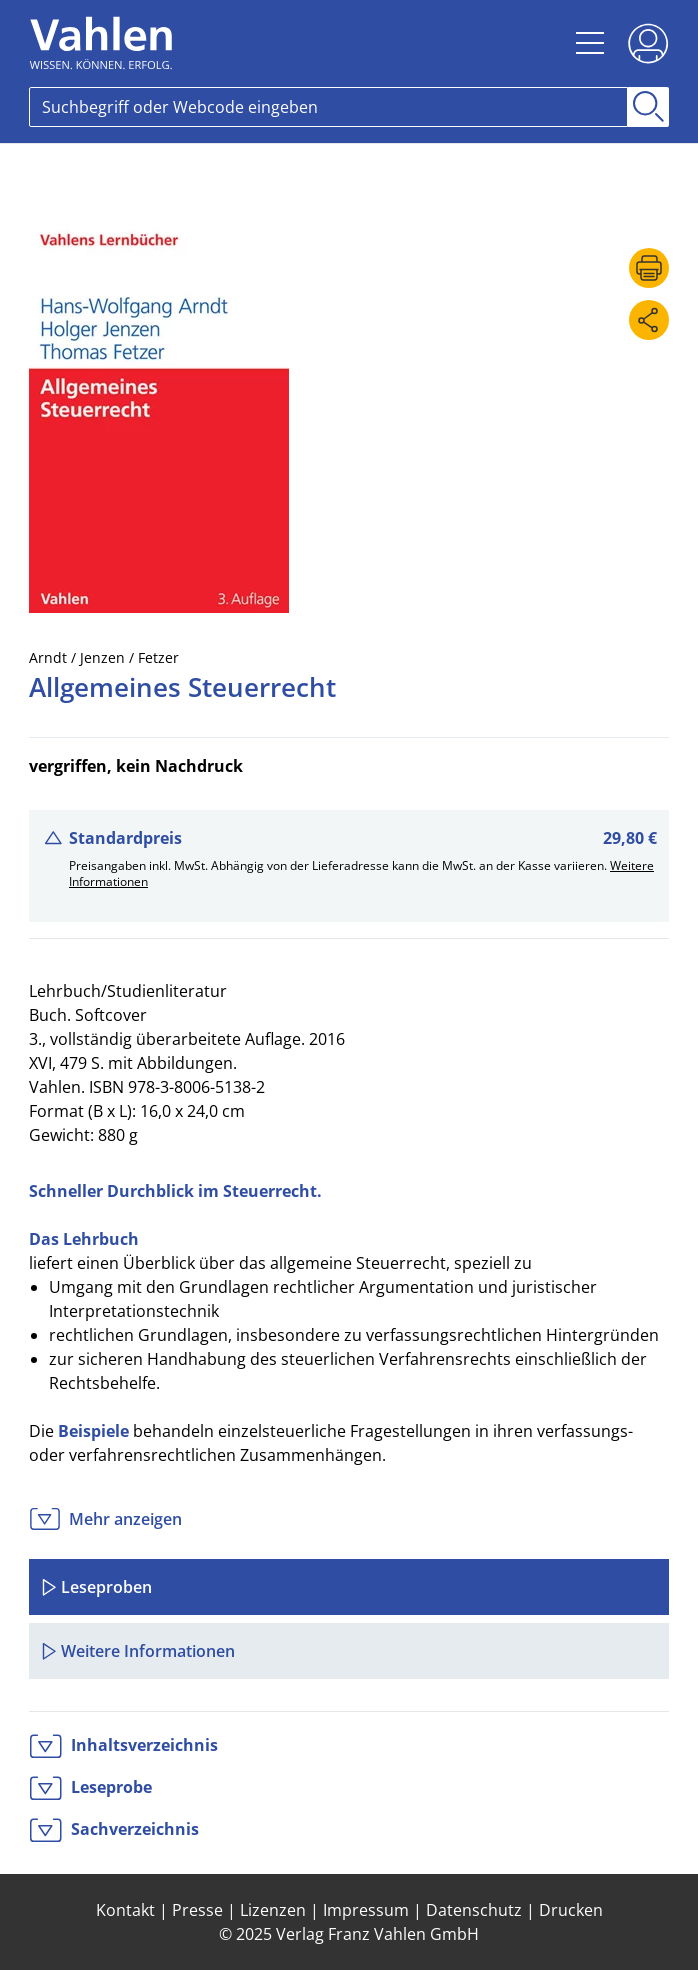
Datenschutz (474, 1910)
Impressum (366, 1910)
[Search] (328, 107)
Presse (197, 1910)
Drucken (571, 1910)
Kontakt (125, 1910)
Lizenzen (273, 1910)
